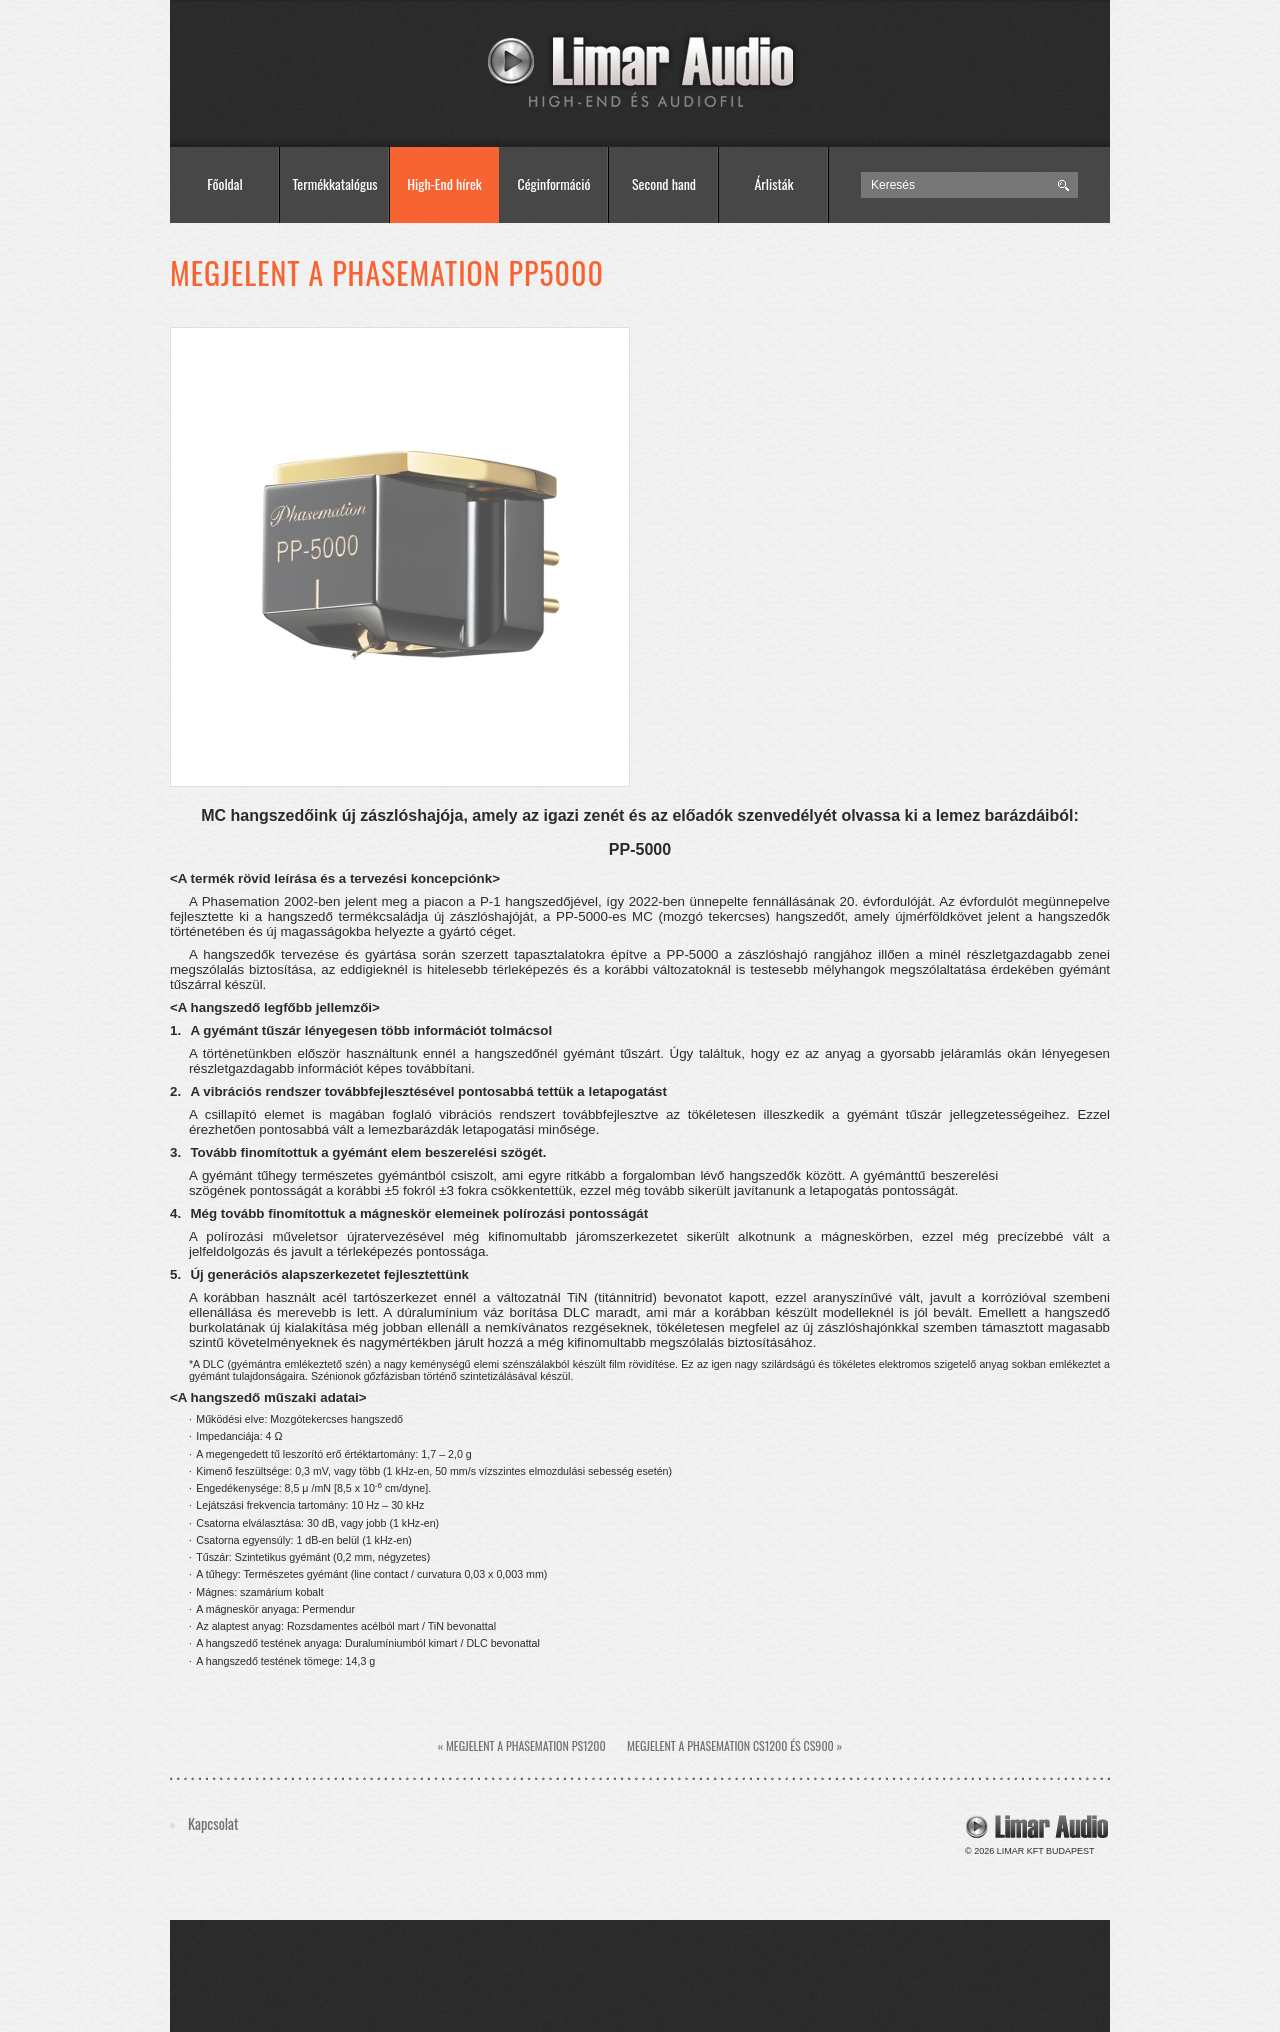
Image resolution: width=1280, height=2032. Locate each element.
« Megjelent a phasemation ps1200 (522, 1745)
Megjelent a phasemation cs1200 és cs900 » (734, 1745)
